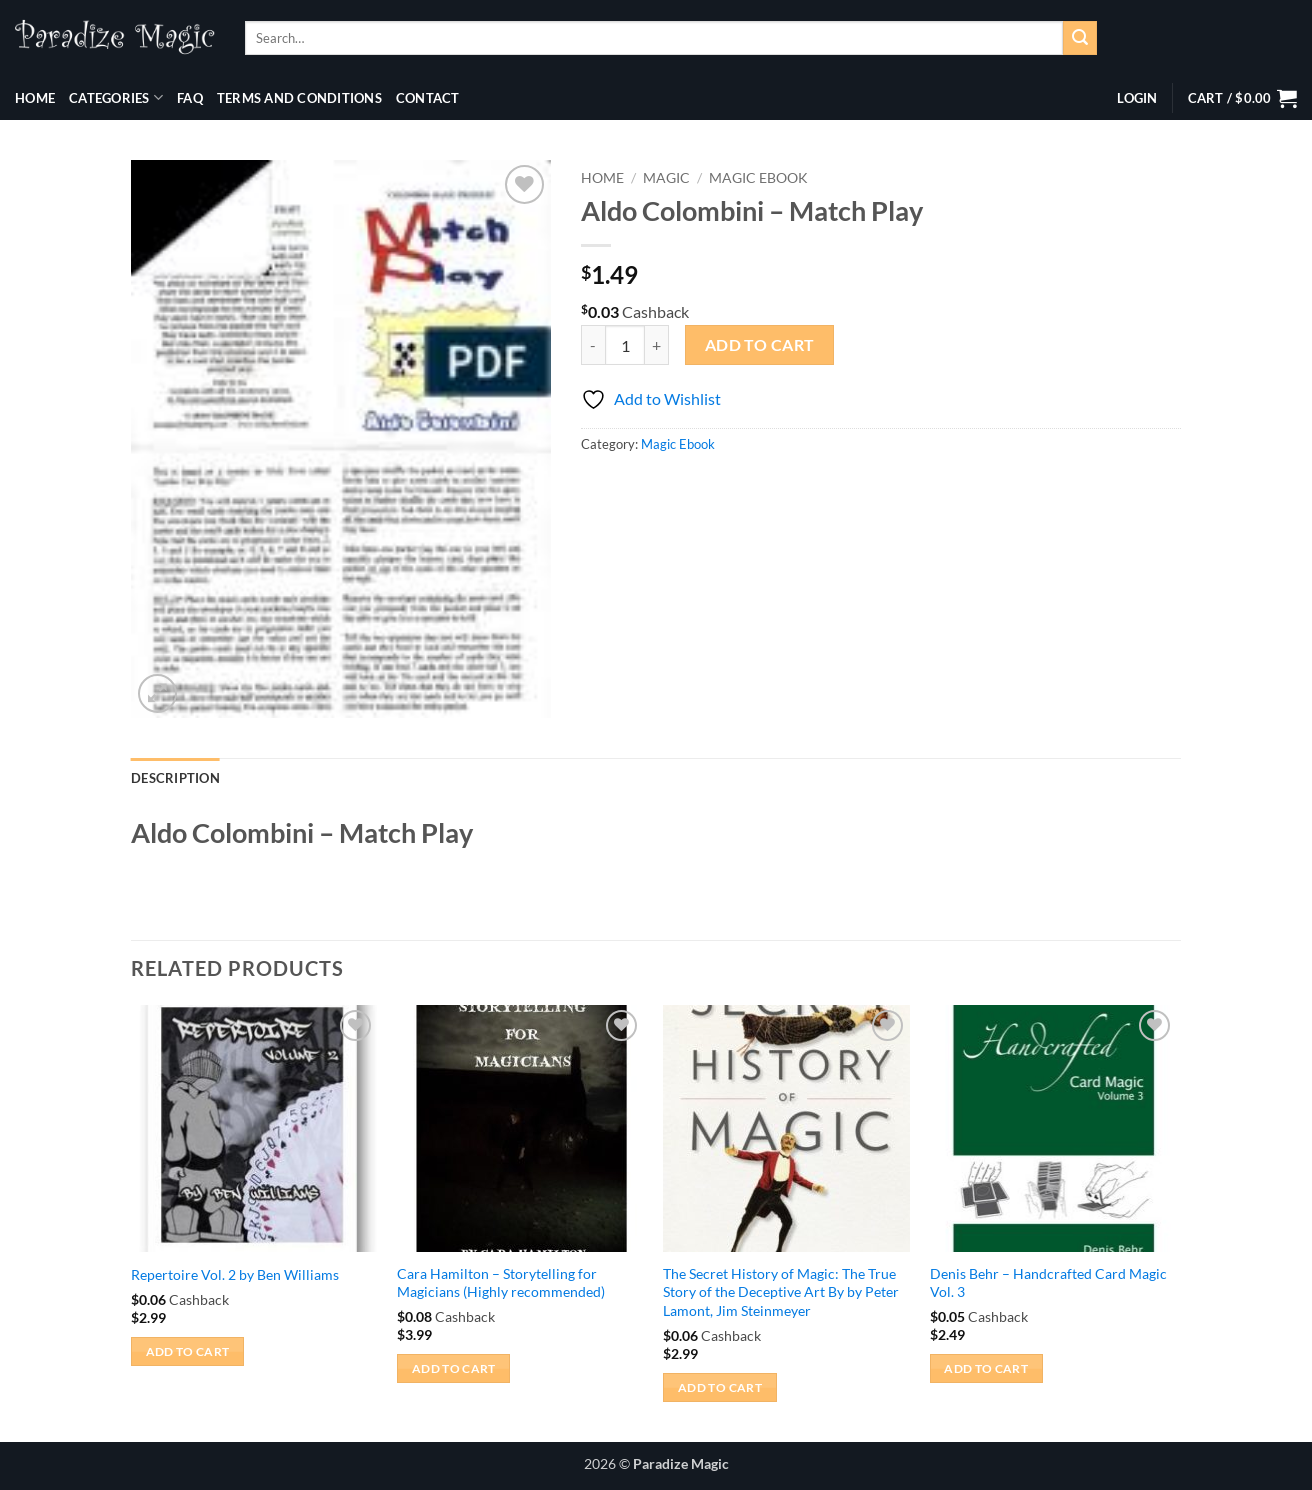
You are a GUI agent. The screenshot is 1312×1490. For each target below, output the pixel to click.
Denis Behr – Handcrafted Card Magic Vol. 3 (1048, 1283)
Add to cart (760, 345)
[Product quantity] (625, 345)
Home (35, 98)
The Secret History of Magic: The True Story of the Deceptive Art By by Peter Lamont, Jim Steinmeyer (781, 1292)
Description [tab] (175, 778)
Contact (428, 98)
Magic (666, 178)
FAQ (190, 98)
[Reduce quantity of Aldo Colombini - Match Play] (593, 345)
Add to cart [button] (188, 1351)
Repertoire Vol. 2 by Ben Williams (235, 1274)
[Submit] (1080, 38)
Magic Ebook (758, 178)
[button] (1137, 98)
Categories (116, 97)
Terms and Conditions (299, 98)
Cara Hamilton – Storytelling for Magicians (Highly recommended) (501, 1283)
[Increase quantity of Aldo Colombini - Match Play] (657, 345)
